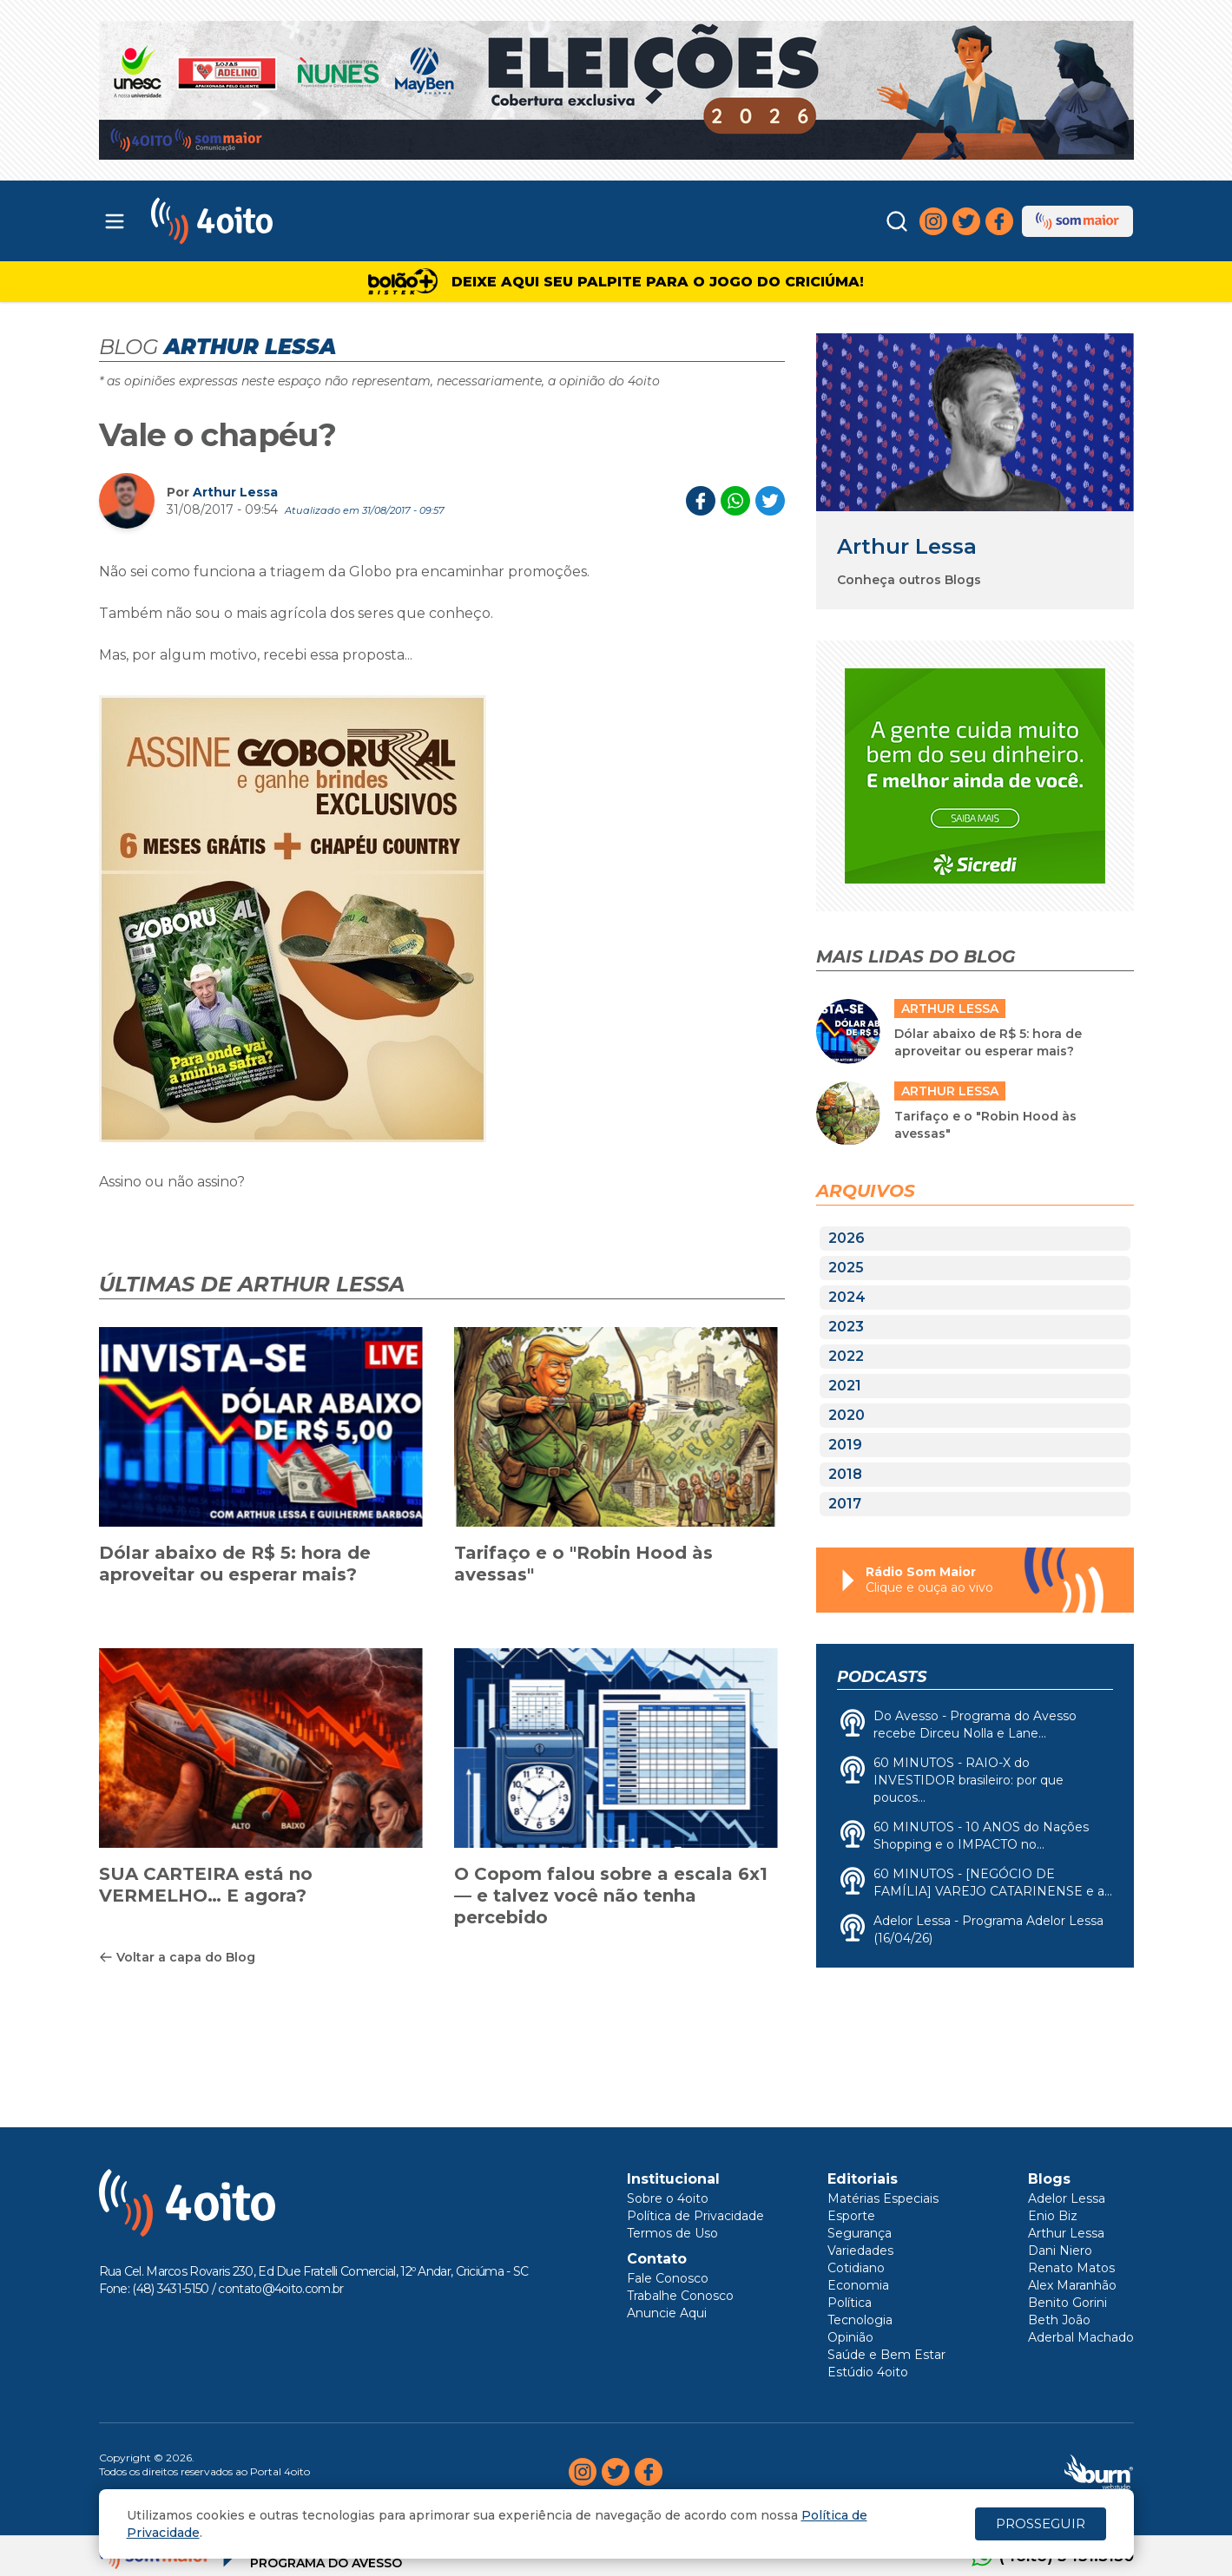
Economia (858, 2285)
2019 (845, 1444)
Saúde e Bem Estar (886, 2354)
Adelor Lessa (1066, 2198)
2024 (847, 1297)
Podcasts (881, 1676)
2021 (844, 1385)
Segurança (859, 2233)
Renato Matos (1071, 2268)
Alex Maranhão (1072, 2285)
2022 (846, 1356)
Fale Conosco (667, 2278)
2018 (845, 1474)
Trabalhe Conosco (680, 2295)
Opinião (850, 2337)
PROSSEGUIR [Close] (1040, 2523)
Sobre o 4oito (667, 2198)
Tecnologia (860, 2320)
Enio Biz (1052, 2216)
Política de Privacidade (695, 2216)
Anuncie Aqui (667, 2313)
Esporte (851, 2216)
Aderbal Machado (1081, 2337)
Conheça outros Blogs (909, 580)
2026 (846, 1238)
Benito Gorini (1067, 2302)
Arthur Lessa (235, 492)
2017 (844, 1503)
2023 (846, 1326)
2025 (846, 1267)
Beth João (1059, 2320)
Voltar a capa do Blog (177, 1957)
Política (849, 2302)
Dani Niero (1060, 2250)
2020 (846, 1415)
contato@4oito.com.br (280, 2289)
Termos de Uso (672, 2233)
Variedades (860, 2250)
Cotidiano (856, 2268)
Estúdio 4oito (867, 2372)
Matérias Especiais (883, 2198)
